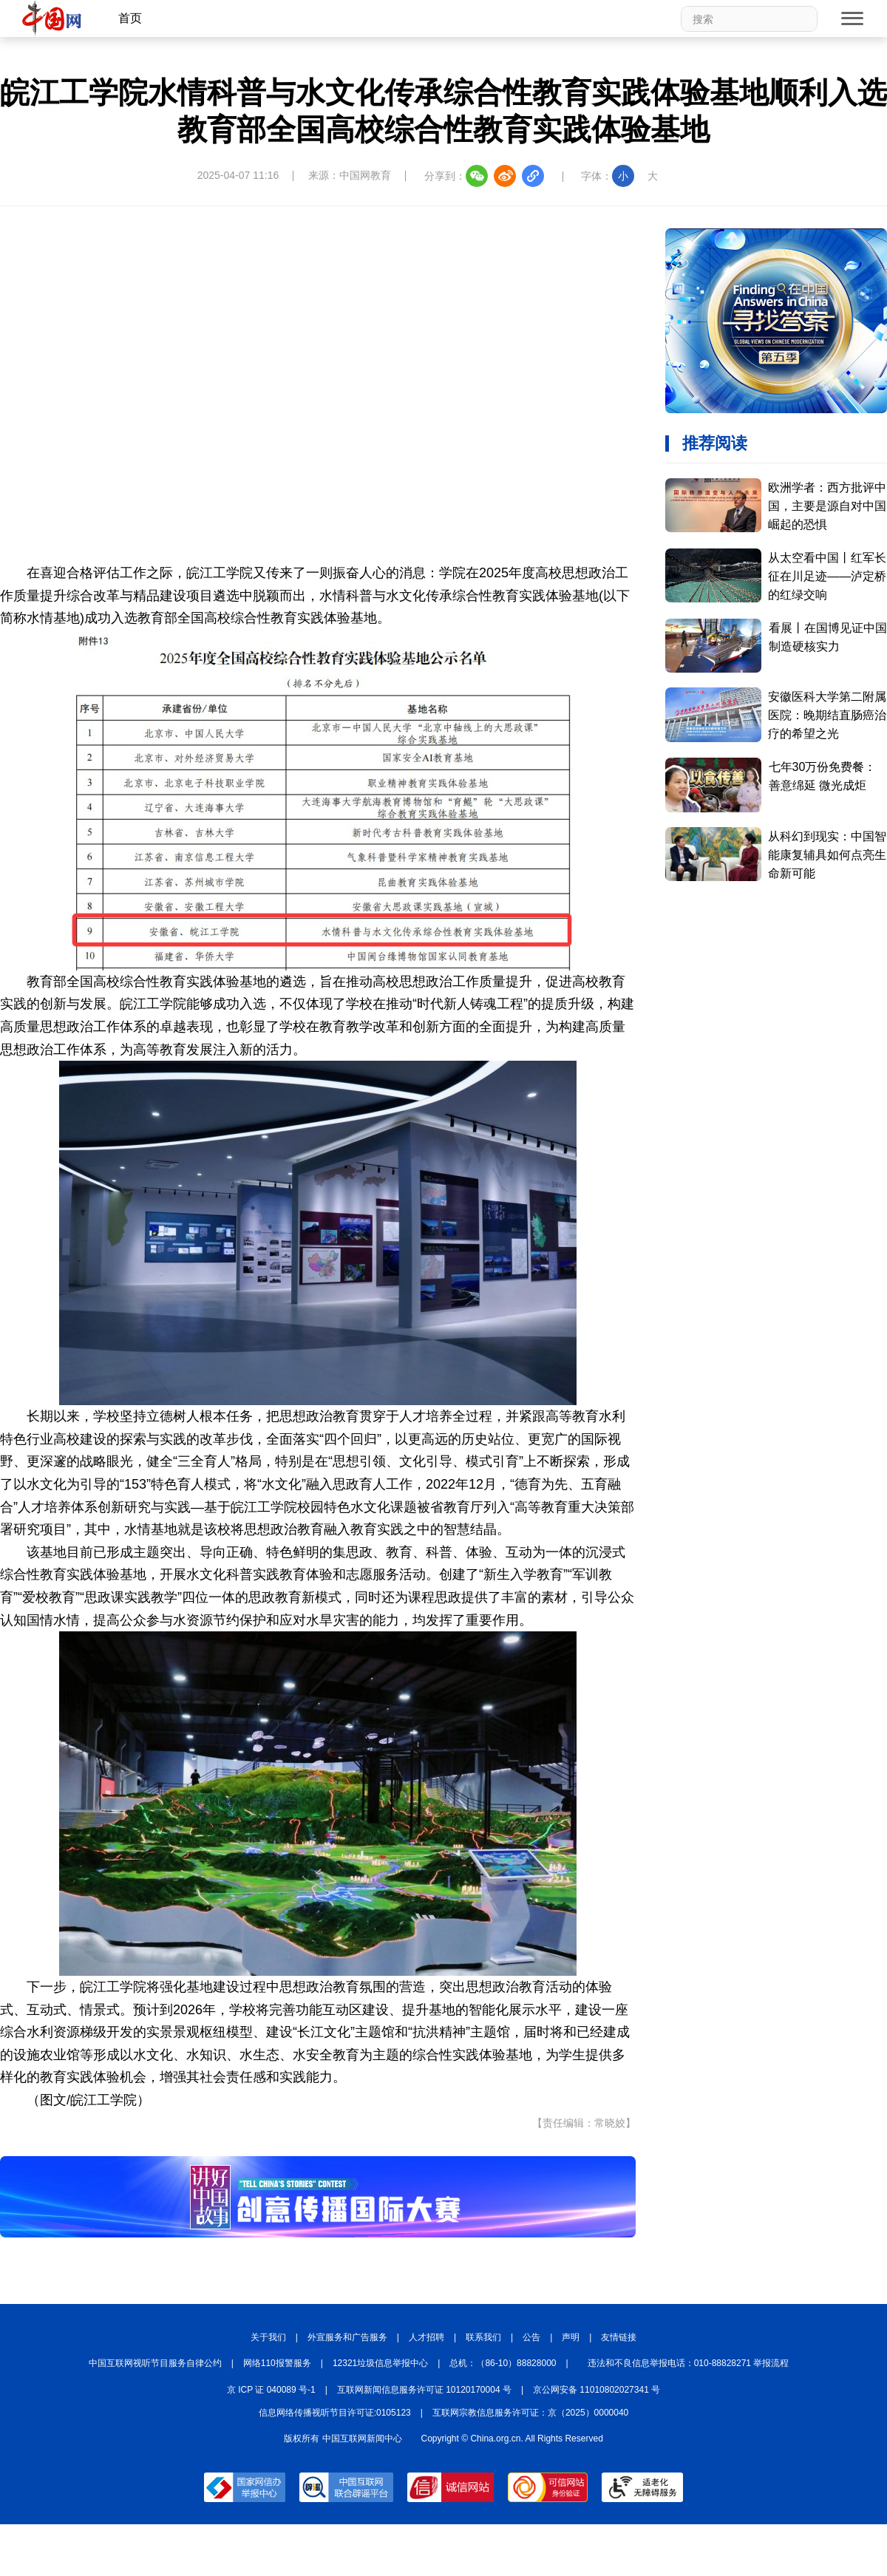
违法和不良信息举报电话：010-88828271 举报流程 (688, 2363)
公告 (531, 2337)
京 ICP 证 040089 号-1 (271, 2390)
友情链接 (618, 2337)
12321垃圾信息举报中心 (380, 2363)
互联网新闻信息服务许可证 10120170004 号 (424, 2390)
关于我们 (268, 2337)
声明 (571, 2337)
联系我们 (483, 2337)
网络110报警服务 (277, 2363)
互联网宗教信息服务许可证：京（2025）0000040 (530, 2412)
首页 (130, 18)
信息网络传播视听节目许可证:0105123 (335, 2412)
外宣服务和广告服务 (347, 2337)
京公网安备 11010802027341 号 (596, 2390)
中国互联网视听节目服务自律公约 (155, 2363)
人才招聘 (426, 2337)
